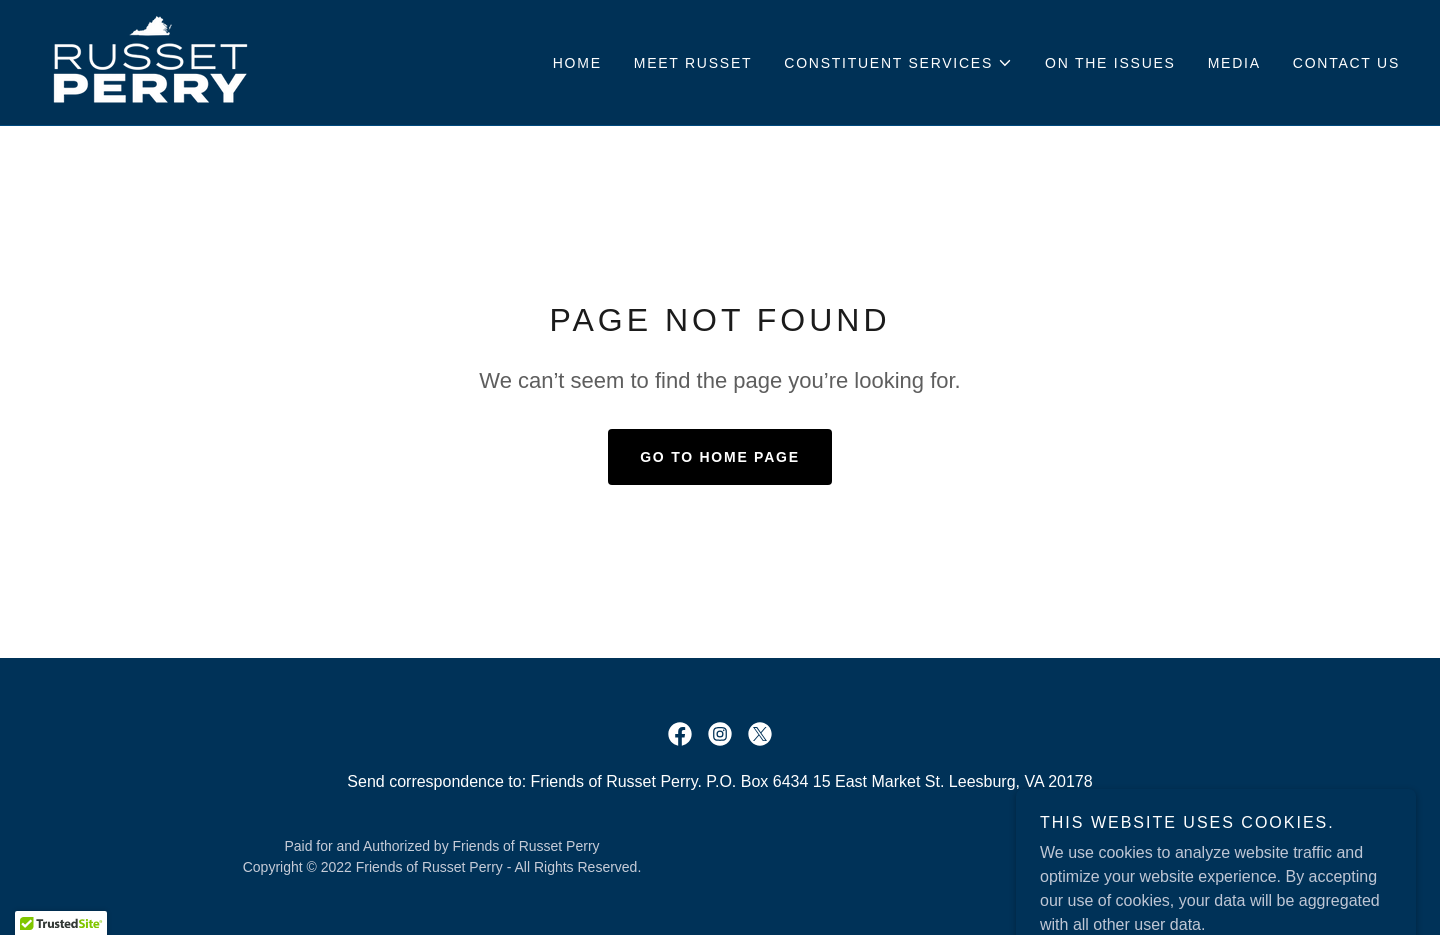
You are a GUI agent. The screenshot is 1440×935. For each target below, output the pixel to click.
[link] (150, 61)
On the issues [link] (1110, 63)
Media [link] (1234, 63)
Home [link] (577, 63)
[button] (898, 63)
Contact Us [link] (1346, 63)
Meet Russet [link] (693, 63)
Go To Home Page (720, 457)
